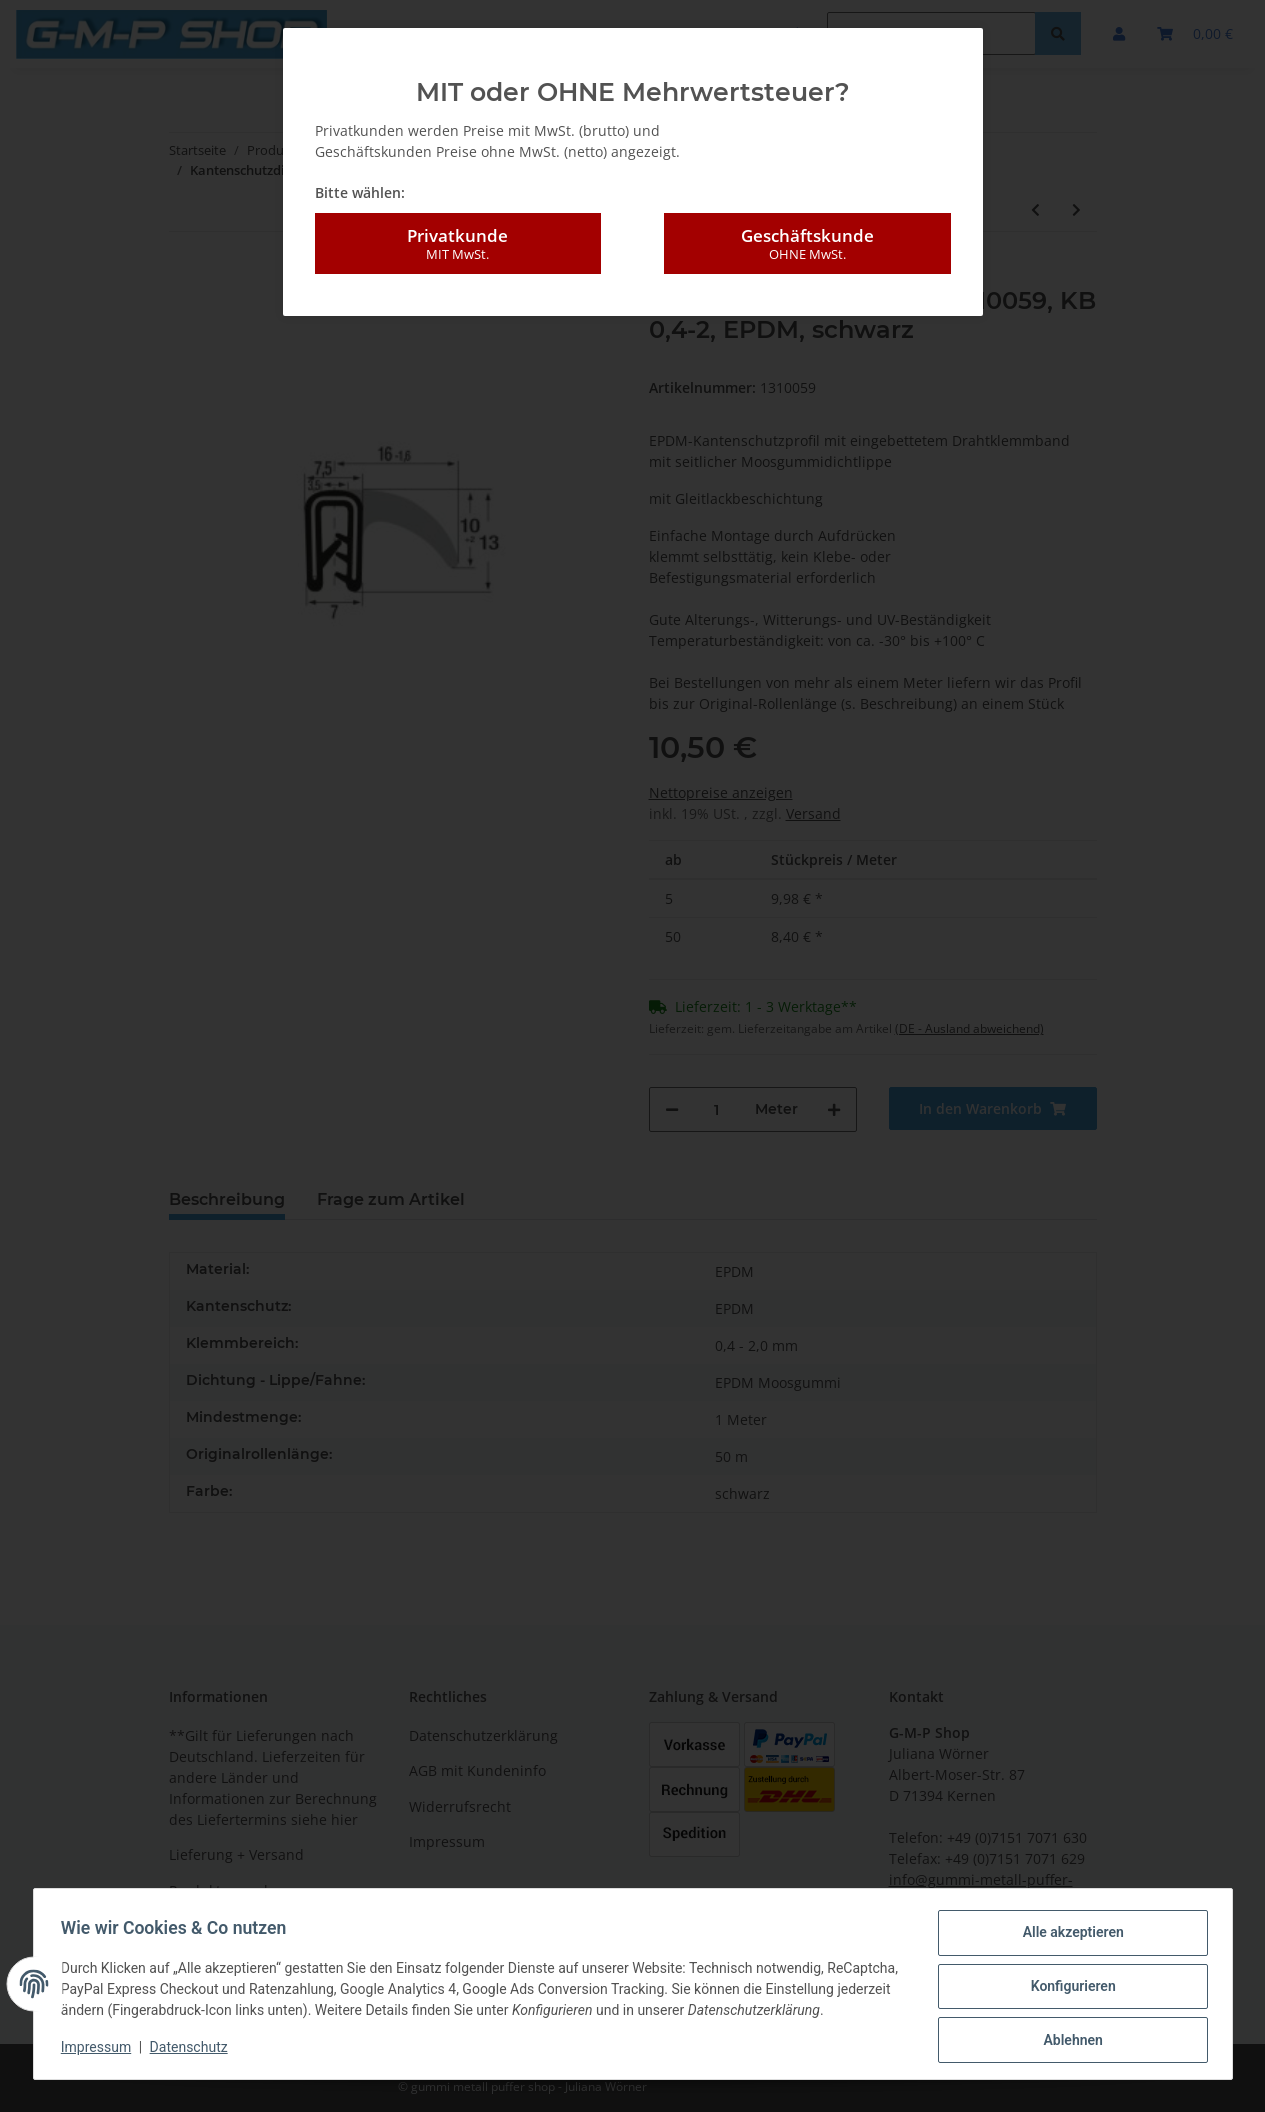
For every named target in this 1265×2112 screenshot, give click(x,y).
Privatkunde (458, 244)
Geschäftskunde (807, 244)
